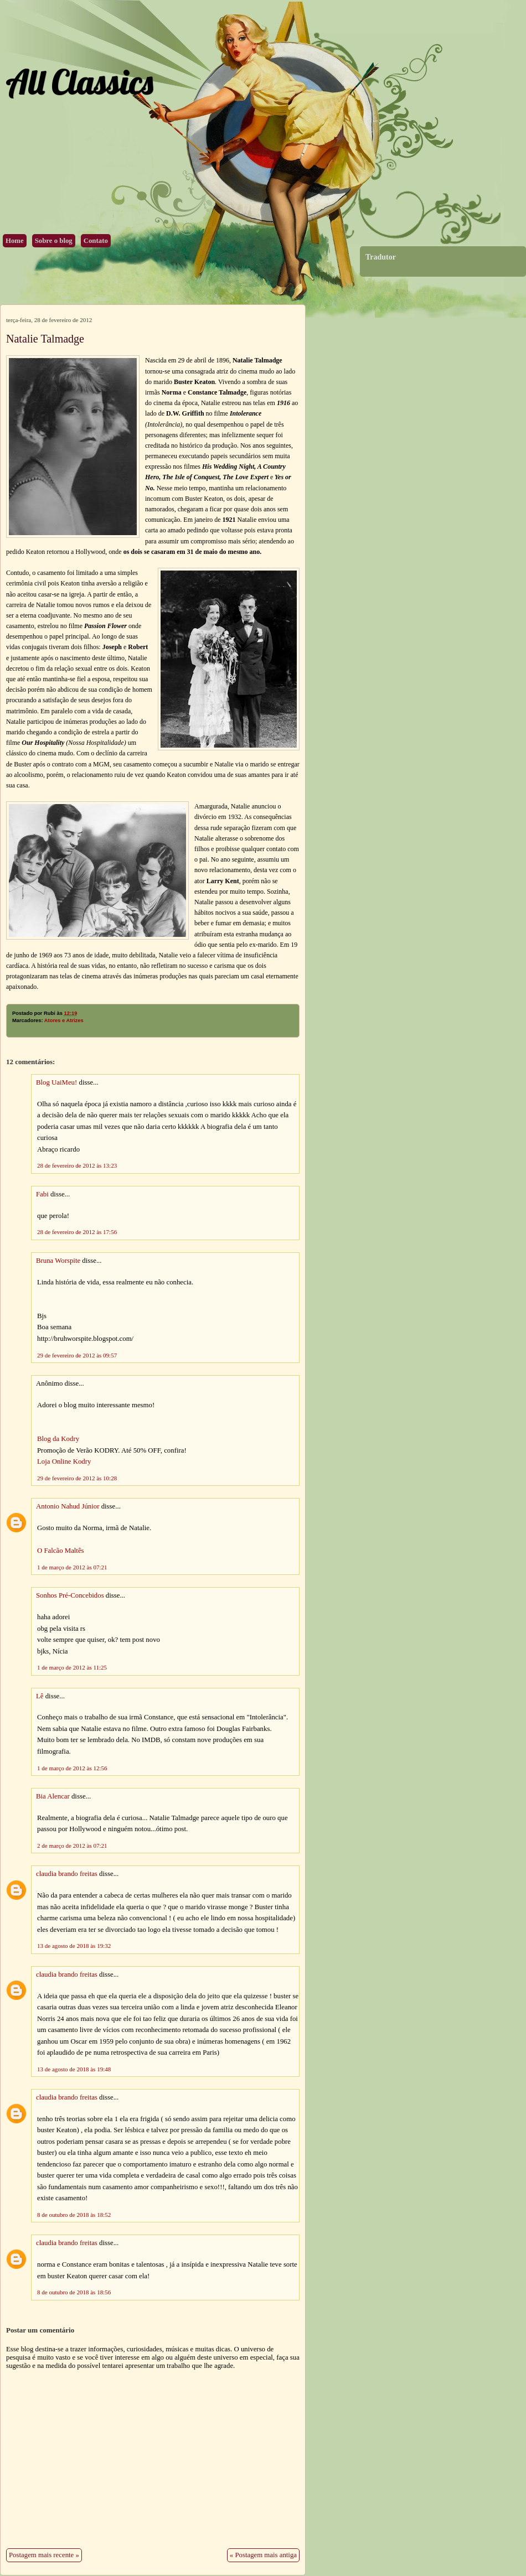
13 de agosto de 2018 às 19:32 (74, 1945)
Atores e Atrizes (64, 1020)
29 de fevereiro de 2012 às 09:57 (77, 1355)
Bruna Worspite (58, 1260)
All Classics (79, 81)
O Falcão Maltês (60, 1550)
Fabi (42, 1194)
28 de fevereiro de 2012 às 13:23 (77, 1165)
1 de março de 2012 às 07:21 (72, 1567)
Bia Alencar (53, 1796)
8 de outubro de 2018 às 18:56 (74, 2292)
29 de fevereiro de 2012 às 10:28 (77, 1478)
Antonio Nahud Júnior (67, 1506)
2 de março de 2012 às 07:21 (72, 1845)
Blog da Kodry (58, 1439)
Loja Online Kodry (64, 1461)
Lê (40, 1696)
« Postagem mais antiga (263, 2555)
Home (15, 241)
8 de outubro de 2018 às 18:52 (74, 2214)
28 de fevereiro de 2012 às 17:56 (77, 1232)
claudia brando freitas (66, 1874)
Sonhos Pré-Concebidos (70, 1595)
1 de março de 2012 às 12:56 (72, 1768)
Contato (96, 241)
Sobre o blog (54, 241)
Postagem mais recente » (44, 2555)
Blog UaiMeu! (56, 1082)
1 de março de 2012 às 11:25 (72, 1667)
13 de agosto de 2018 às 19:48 (74, 2069)
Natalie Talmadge (45, 339)
